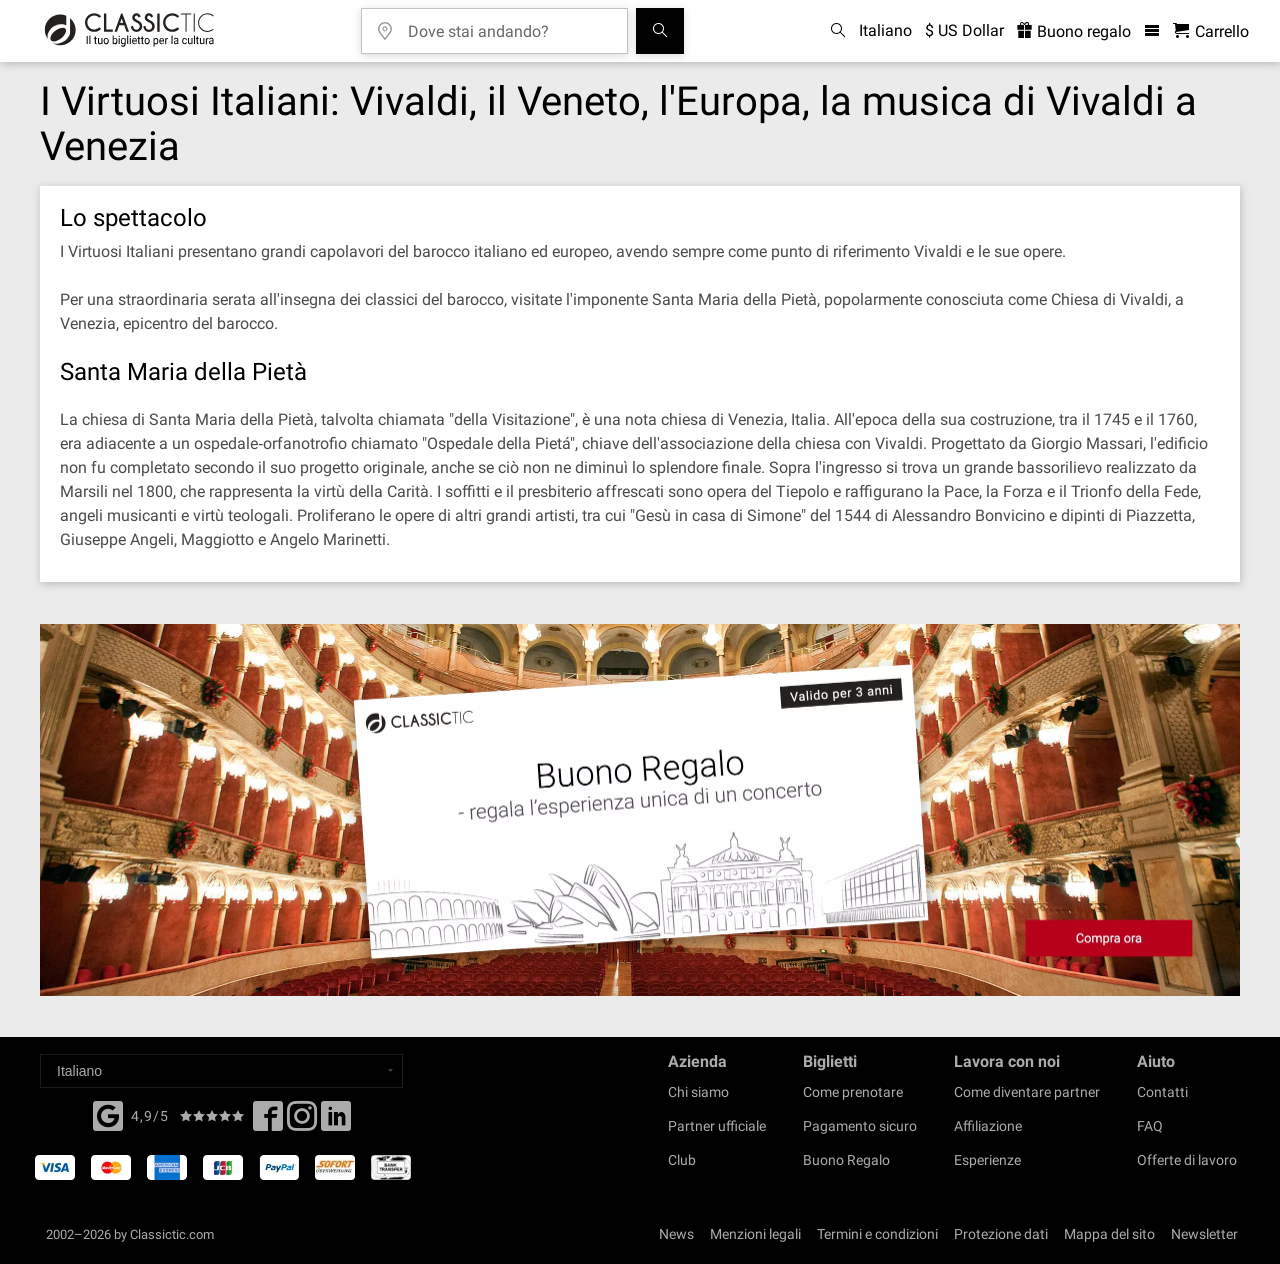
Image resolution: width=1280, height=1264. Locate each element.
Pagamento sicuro (860, 1126)
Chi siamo (698, 1092)
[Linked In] (336, 1122)
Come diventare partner (1027, 1092)
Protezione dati (1001, 1234)
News (676, 1234)
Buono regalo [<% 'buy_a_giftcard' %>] (1074, 31)
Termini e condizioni (877, 1234)
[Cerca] (660, 31)
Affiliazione (988, 1126)
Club (682, 1160)
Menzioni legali (755, 1234)
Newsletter (1204, 1234)
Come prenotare (853, 1092)
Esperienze (987, 1160)
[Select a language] (221, 1071)
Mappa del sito (1109, 1234)
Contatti (1162, 1092)
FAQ (1150, 1126)
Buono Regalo (846, 1160)
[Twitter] (302, 1122)
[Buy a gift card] (640, 810)
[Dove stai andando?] (509, 24)
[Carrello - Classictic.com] (1211, 31)
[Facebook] (108, 1114)
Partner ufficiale (717, 1126)
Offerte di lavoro (1187, 1160)
